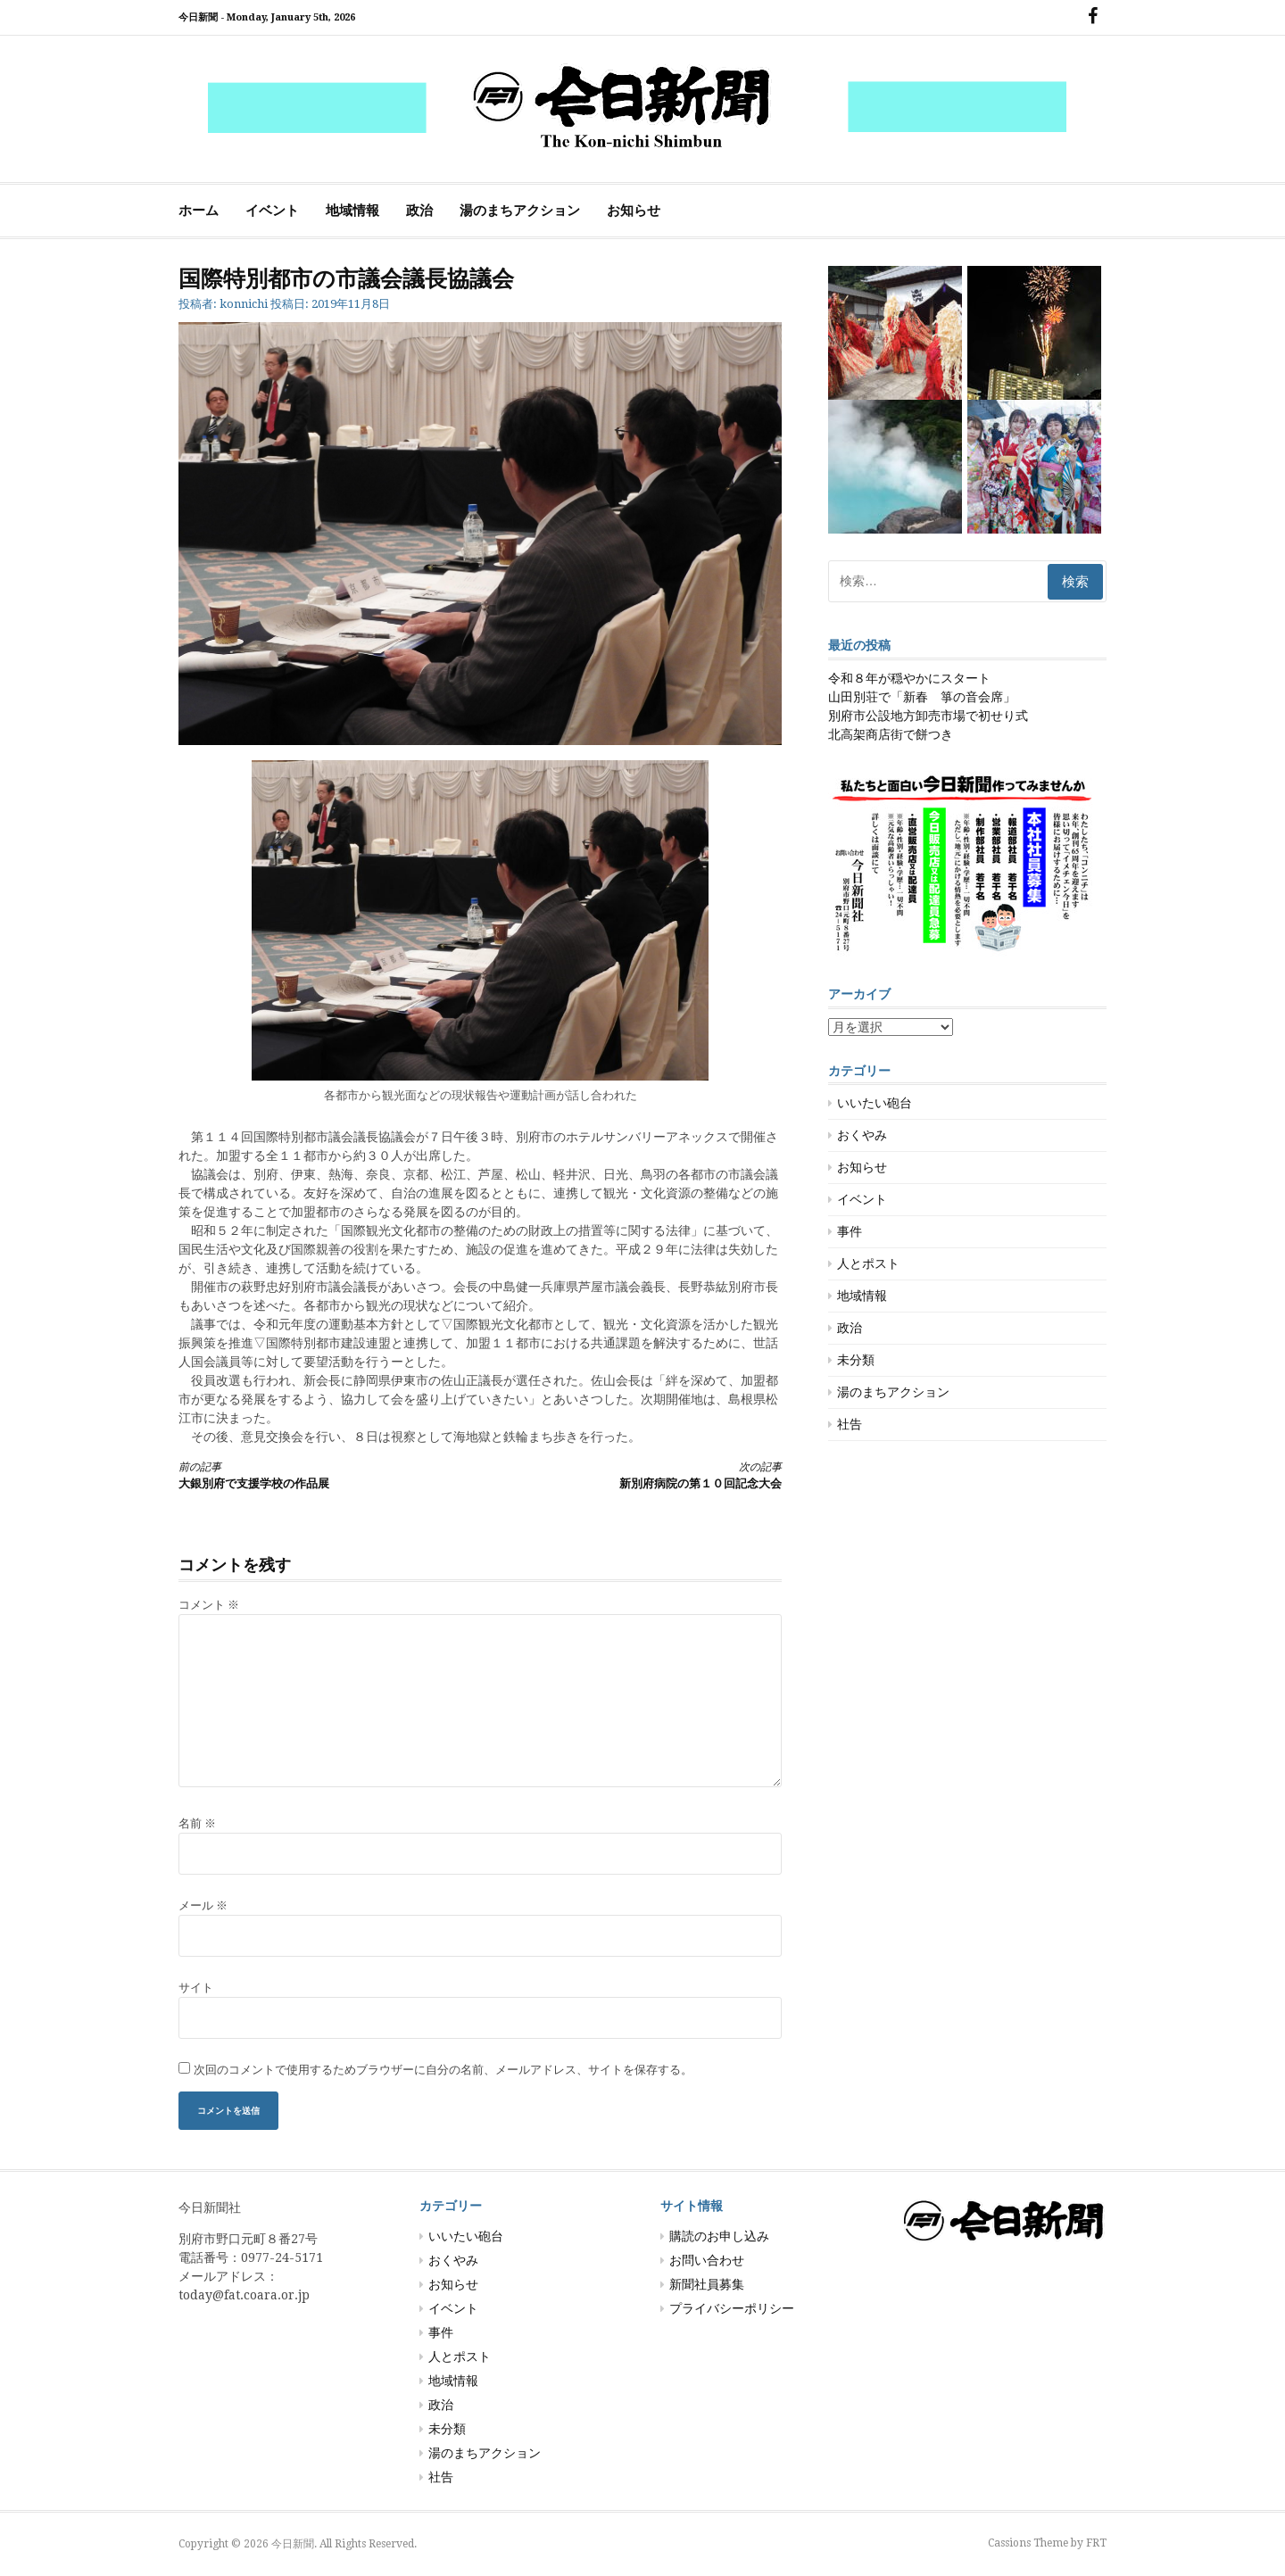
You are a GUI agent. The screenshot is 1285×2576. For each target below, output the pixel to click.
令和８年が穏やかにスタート (909, 678)
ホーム (198, 211)
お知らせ (633, 211)
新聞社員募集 (706, 2284)
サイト (195, 1987)
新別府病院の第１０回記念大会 (646, 1474)
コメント (208, 1604)
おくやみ (862, 1135)
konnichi (244, 304)
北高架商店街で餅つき (890, 734)
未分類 (856, 1360)
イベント (272, 211)
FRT (1096, 2543)
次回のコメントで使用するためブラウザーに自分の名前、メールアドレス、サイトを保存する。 (443, 2069)
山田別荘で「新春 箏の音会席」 (922, 697)
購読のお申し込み (719, 2236)
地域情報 (352, 211)
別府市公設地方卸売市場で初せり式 (928, 715)
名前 (197, 1823)
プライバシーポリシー (731, 2308)
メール (203, 1905)
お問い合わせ (706, 2260)
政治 (419, 211)
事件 (849, 1231)
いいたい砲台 (874, 1103)
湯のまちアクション (520, 211)
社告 (849, 1424)
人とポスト (868, 1263)
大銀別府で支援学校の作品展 (314, 1474)
